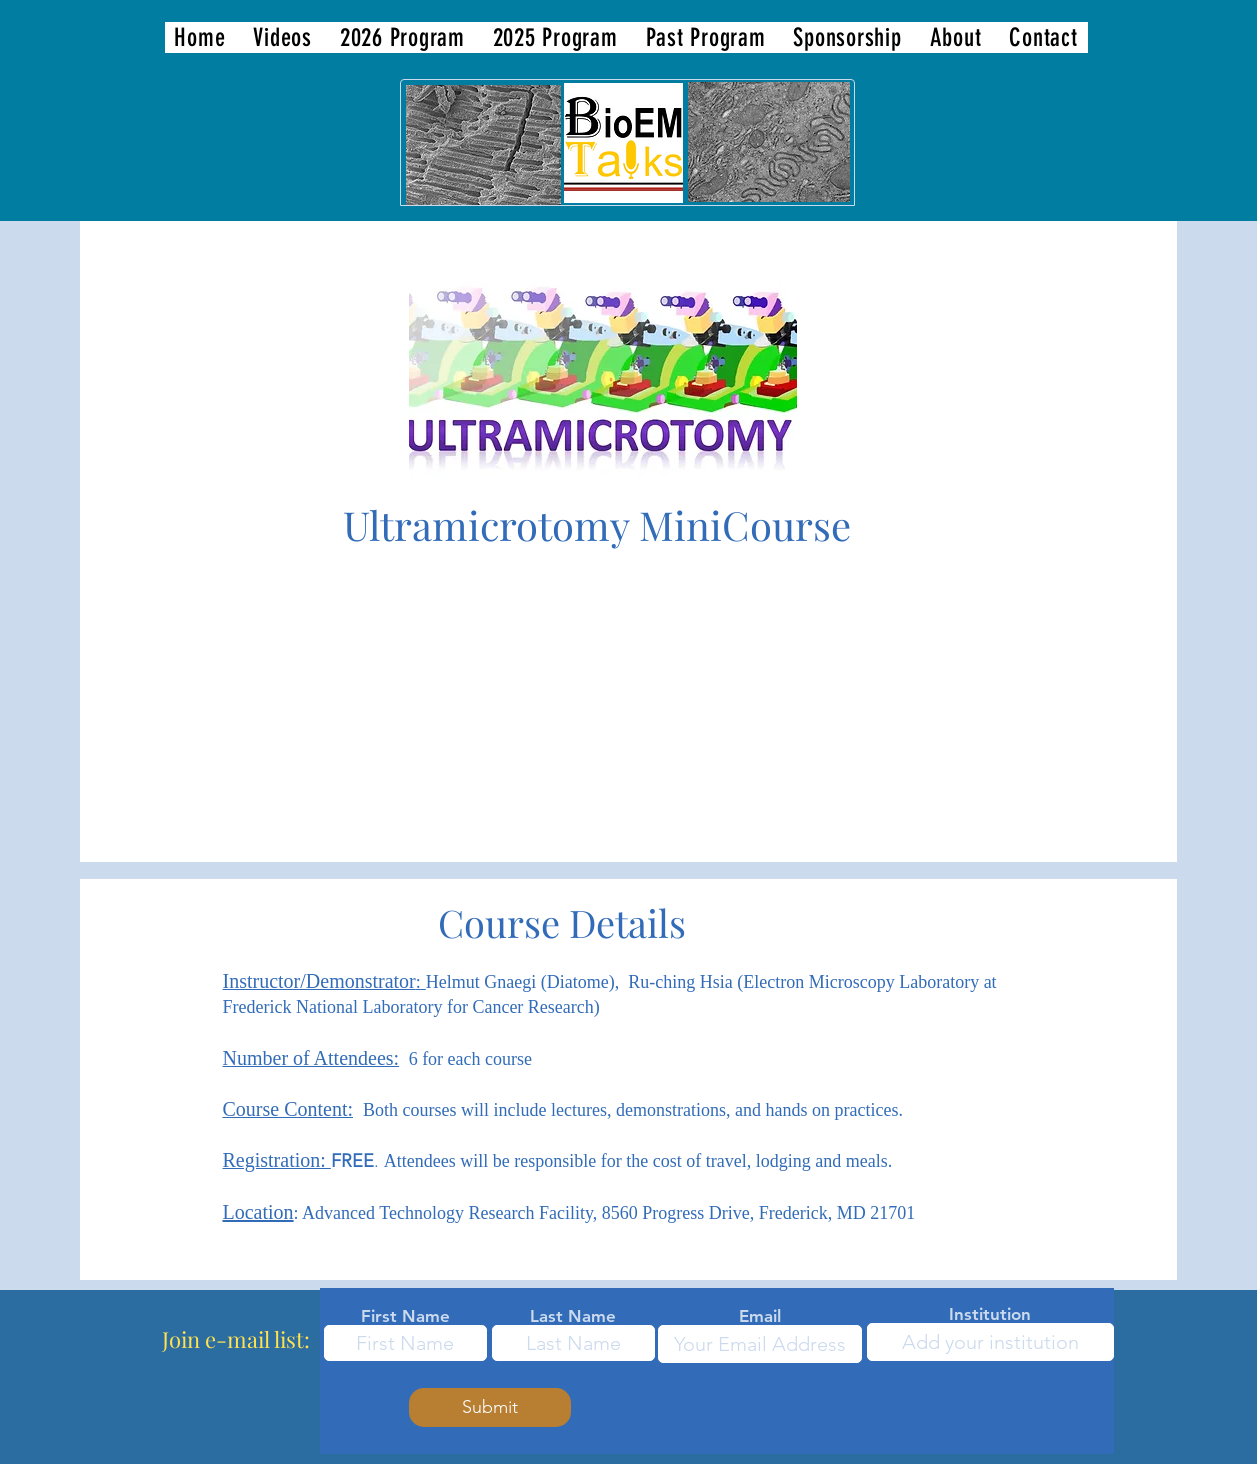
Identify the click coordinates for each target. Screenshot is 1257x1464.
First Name (405, 1316)
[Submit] (490, 1407)
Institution (990, 1314)
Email (760, 1316)
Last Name (573, 1316)
